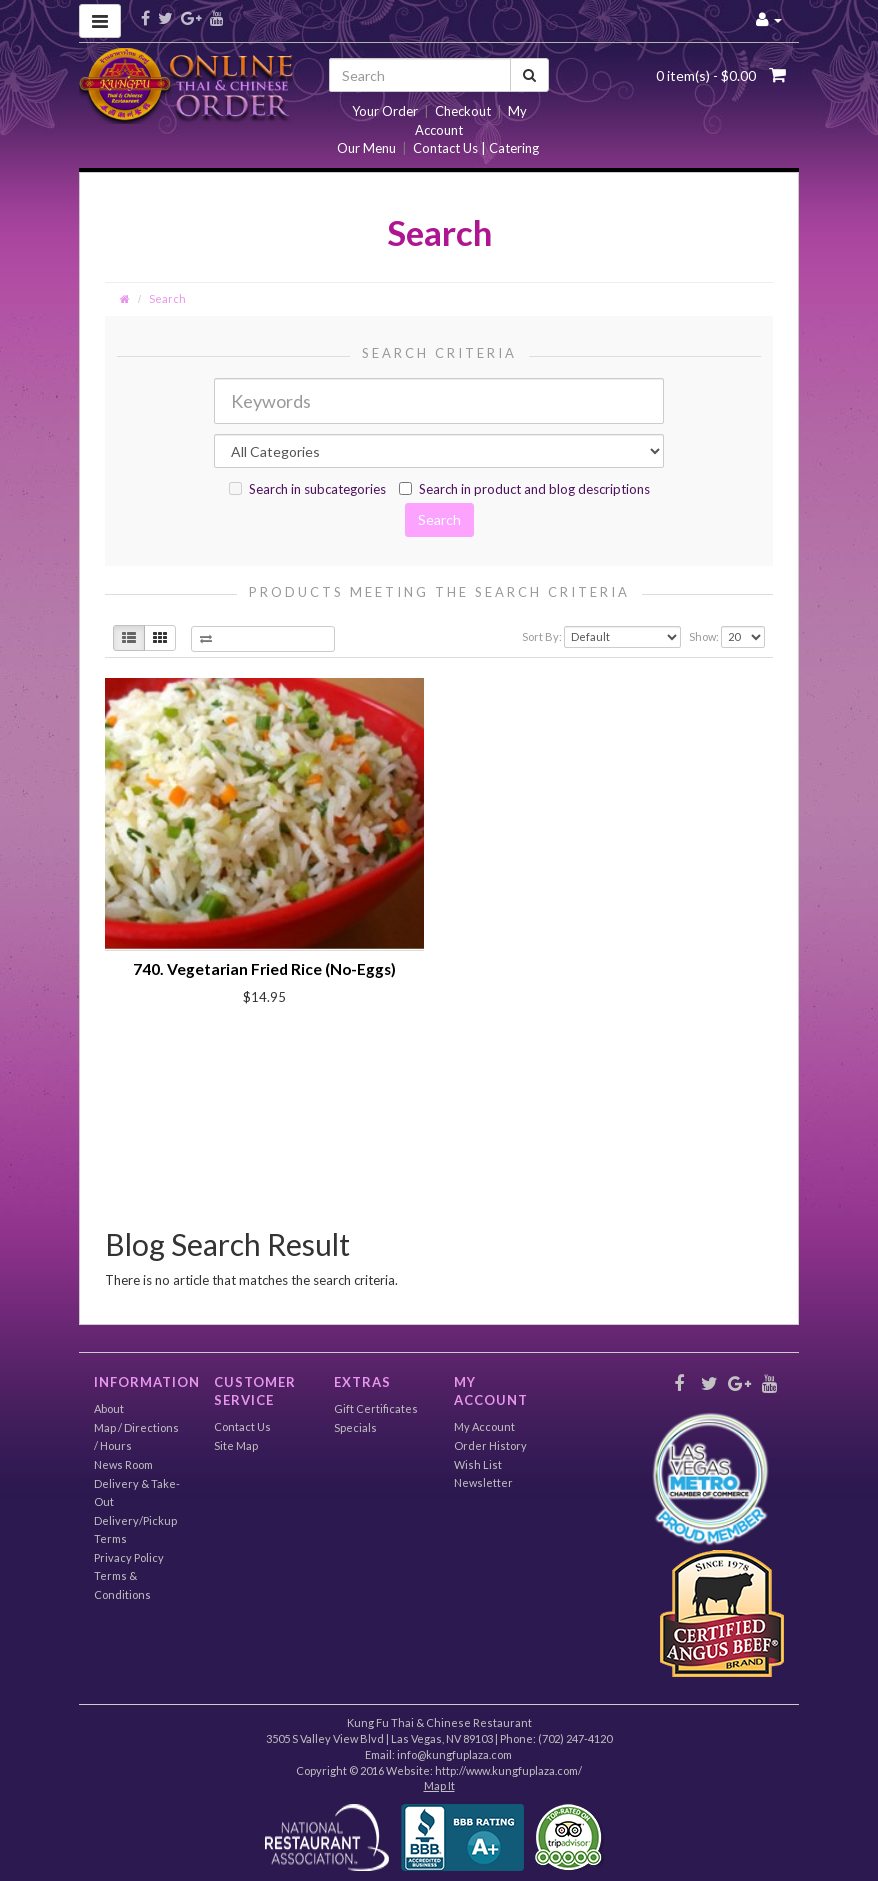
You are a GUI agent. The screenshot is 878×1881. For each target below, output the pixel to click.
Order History (490, 1445)
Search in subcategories (307, 489)
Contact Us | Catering (476, 148)
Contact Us (242, 1426)
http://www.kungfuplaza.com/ (508, 1770)
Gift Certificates (376, 1408)
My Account (484, 1426)
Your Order (385, 111)
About (109, 1408)
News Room (123, 1464)
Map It (439, 1785)
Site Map (236, 1445)
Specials (355, 1427)
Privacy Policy (129, 1557)
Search (167, 298)
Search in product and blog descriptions (524, 489)
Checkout (463, 111)
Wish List (478, 1464)
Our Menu (366, 148)
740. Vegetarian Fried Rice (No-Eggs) (264, 969)
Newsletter (483, 1482)
